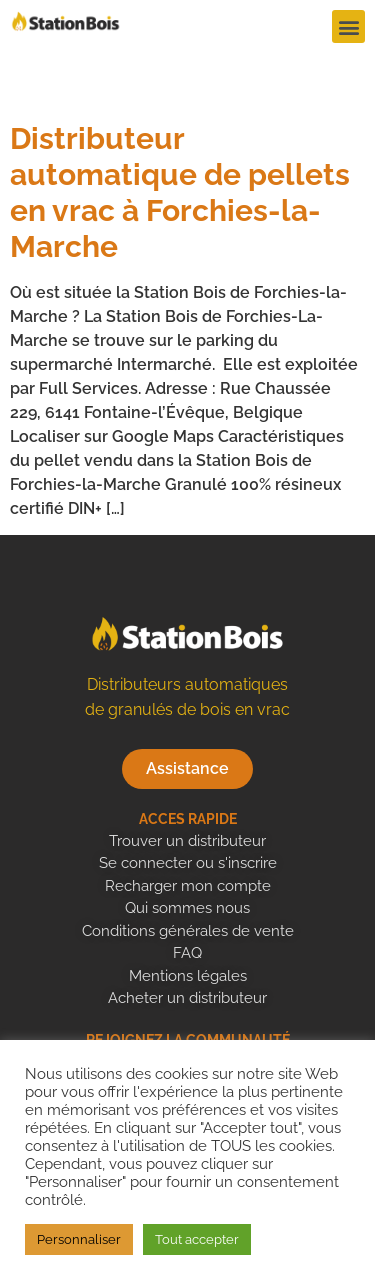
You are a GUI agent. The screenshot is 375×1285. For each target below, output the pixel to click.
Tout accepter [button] (197, 1239)
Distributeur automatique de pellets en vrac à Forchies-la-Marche (180, 192)
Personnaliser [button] (79, 1239)
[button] (348, 26)
